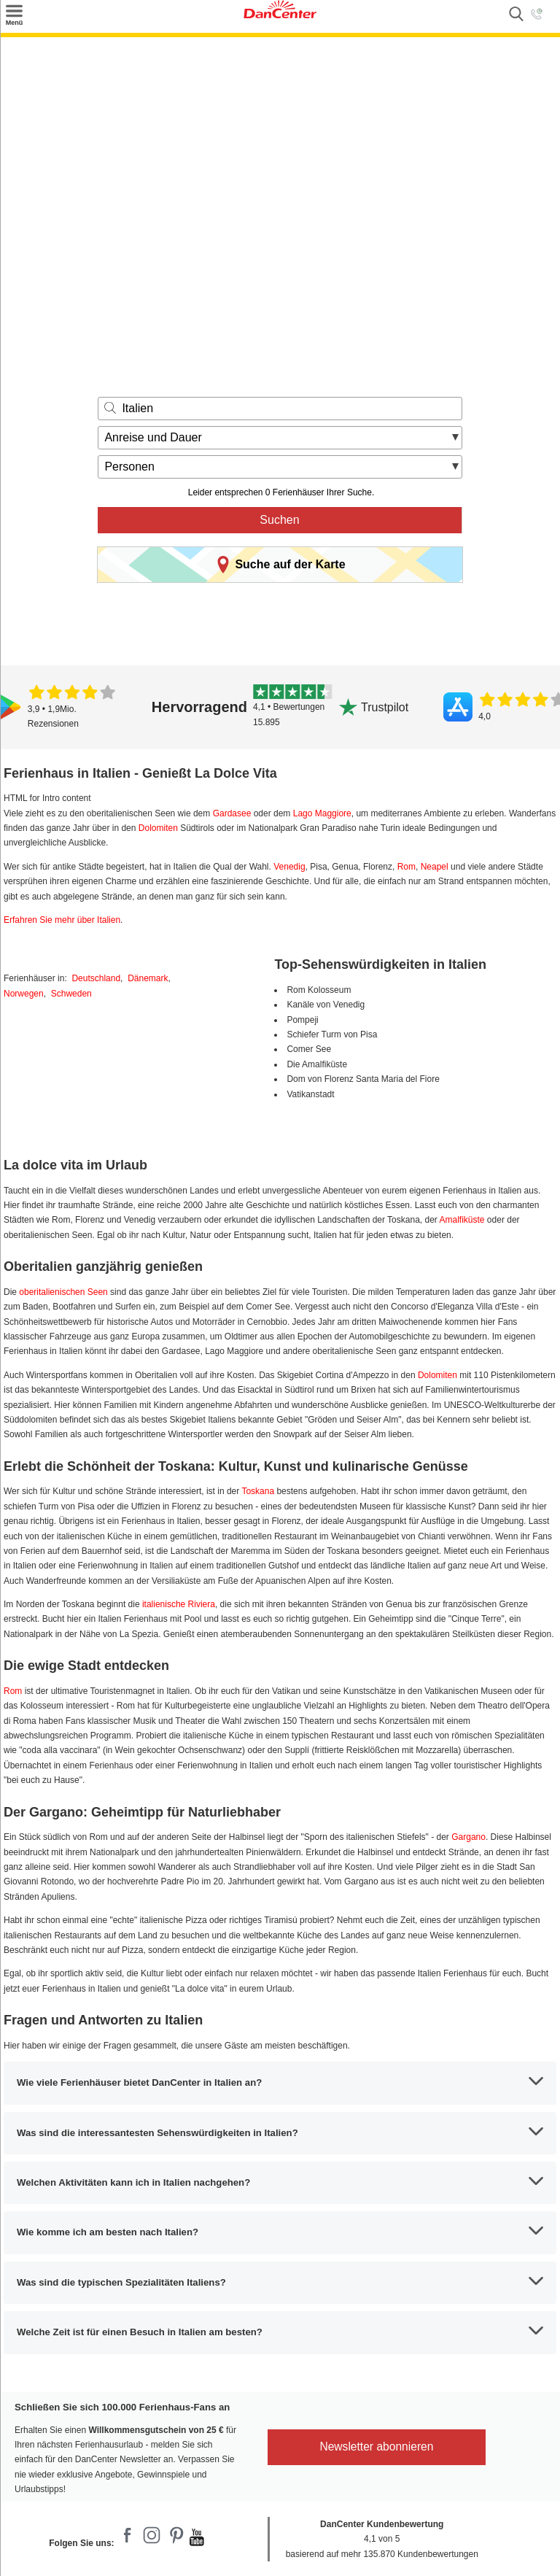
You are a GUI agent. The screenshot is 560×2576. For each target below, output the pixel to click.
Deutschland (95, 978)
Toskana (257, 1491)
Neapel (434, 867)
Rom (406, 867)
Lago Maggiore (322, 813)
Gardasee (232, 813)
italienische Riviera (178, 1604)
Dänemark (148, 978)
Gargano (468, 1837)
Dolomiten (158, 828)
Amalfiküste (462, 1220)
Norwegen (24, 994)
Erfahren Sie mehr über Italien (62, 920)
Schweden (71, 994)
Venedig (289, 867)
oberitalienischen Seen (63, 1292)
